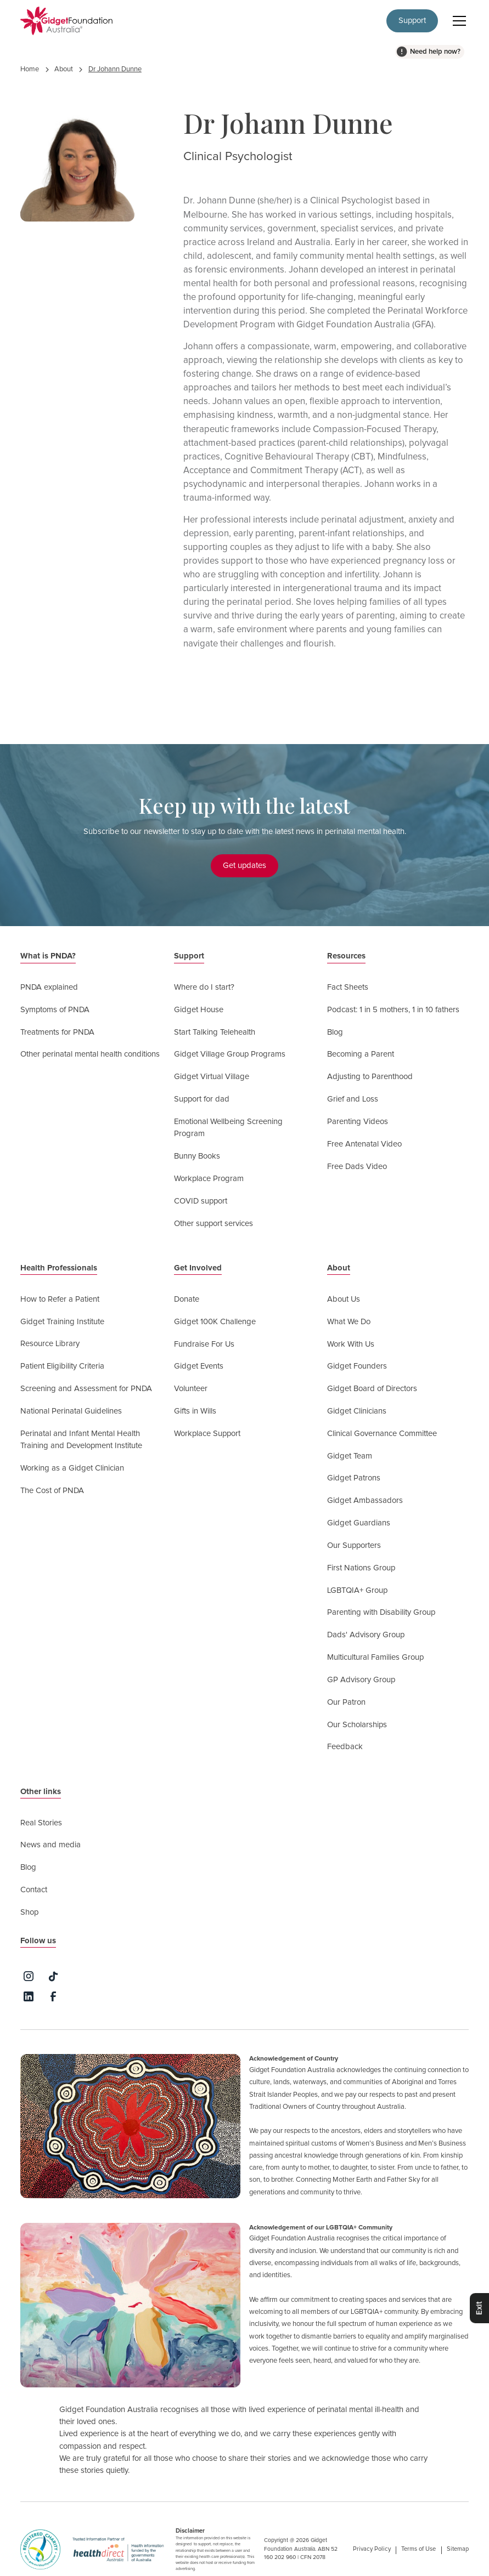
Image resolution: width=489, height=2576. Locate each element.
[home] (66, 21)
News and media (50, 1845)
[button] (457, 21)
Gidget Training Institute (62, 1322)
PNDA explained (49, 987)
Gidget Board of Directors (372, 1389)
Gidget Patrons (353, 1478)
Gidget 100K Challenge (215, 1322)
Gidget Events (198, 1366)
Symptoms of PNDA (54, 1010)
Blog (335, 1032)
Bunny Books (197, 1156)
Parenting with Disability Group (381, 1612)
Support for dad (201, 1099)
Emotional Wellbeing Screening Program (228, 1127)
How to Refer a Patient (59, 1299)
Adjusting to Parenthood (370, 1077)
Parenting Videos (357, 1121)
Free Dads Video (357, 1166)
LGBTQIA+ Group (357, 1590)
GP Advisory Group (361, 1680)
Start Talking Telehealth (214, 1032)
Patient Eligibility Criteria (62, 1366)
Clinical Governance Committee (382, 1433)
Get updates (244, 865)
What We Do (348, 1322)
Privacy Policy (372, 2549)
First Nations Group (361, 1568)
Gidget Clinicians (356, 1411)
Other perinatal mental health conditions (90, 1054)
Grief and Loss (352, 1099)
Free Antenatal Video (364, 1144)
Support (412, 20)
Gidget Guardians (358, 1523)
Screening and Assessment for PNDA (86, 1389)
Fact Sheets (347, 987)
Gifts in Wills (195, 1411)
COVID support (200, 1201)
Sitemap (458, 2549)
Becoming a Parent (360, 1054)
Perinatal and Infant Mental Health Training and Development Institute (81, 1439)
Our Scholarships (357, 1725)
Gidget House (198, 1010)
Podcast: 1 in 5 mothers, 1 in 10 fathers (393, 1010)
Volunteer (190, 1389)
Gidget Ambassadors (365, 1500)
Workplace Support (207, 1433)
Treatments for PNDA (57, 1032)
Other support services (213, 1223)
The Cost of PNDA (52, 1490)
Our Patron (346, 1702)
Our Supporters (354, 1545)
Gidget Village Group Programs (229, 1054)
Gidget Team (349, 1456)
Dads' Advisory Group (365, 1635)
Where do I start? (204, 987)
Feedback (345, 1747)
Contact (33, 1890)
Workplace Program (209, 1178)
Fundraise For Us (204, 1344)
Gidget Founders (357, 1366)
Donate (186, 1299)
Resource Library (50, 1344)
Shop (29, 1912)
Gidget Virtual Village (211, 1077)
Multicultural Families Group (375, 1657)
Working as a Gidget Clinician (72, 1468)
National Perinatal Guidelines (71, 1411)
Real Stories (41, 1823)
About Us (343, 1299)
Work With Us (350, 1344)
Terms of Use (418, 2549)
